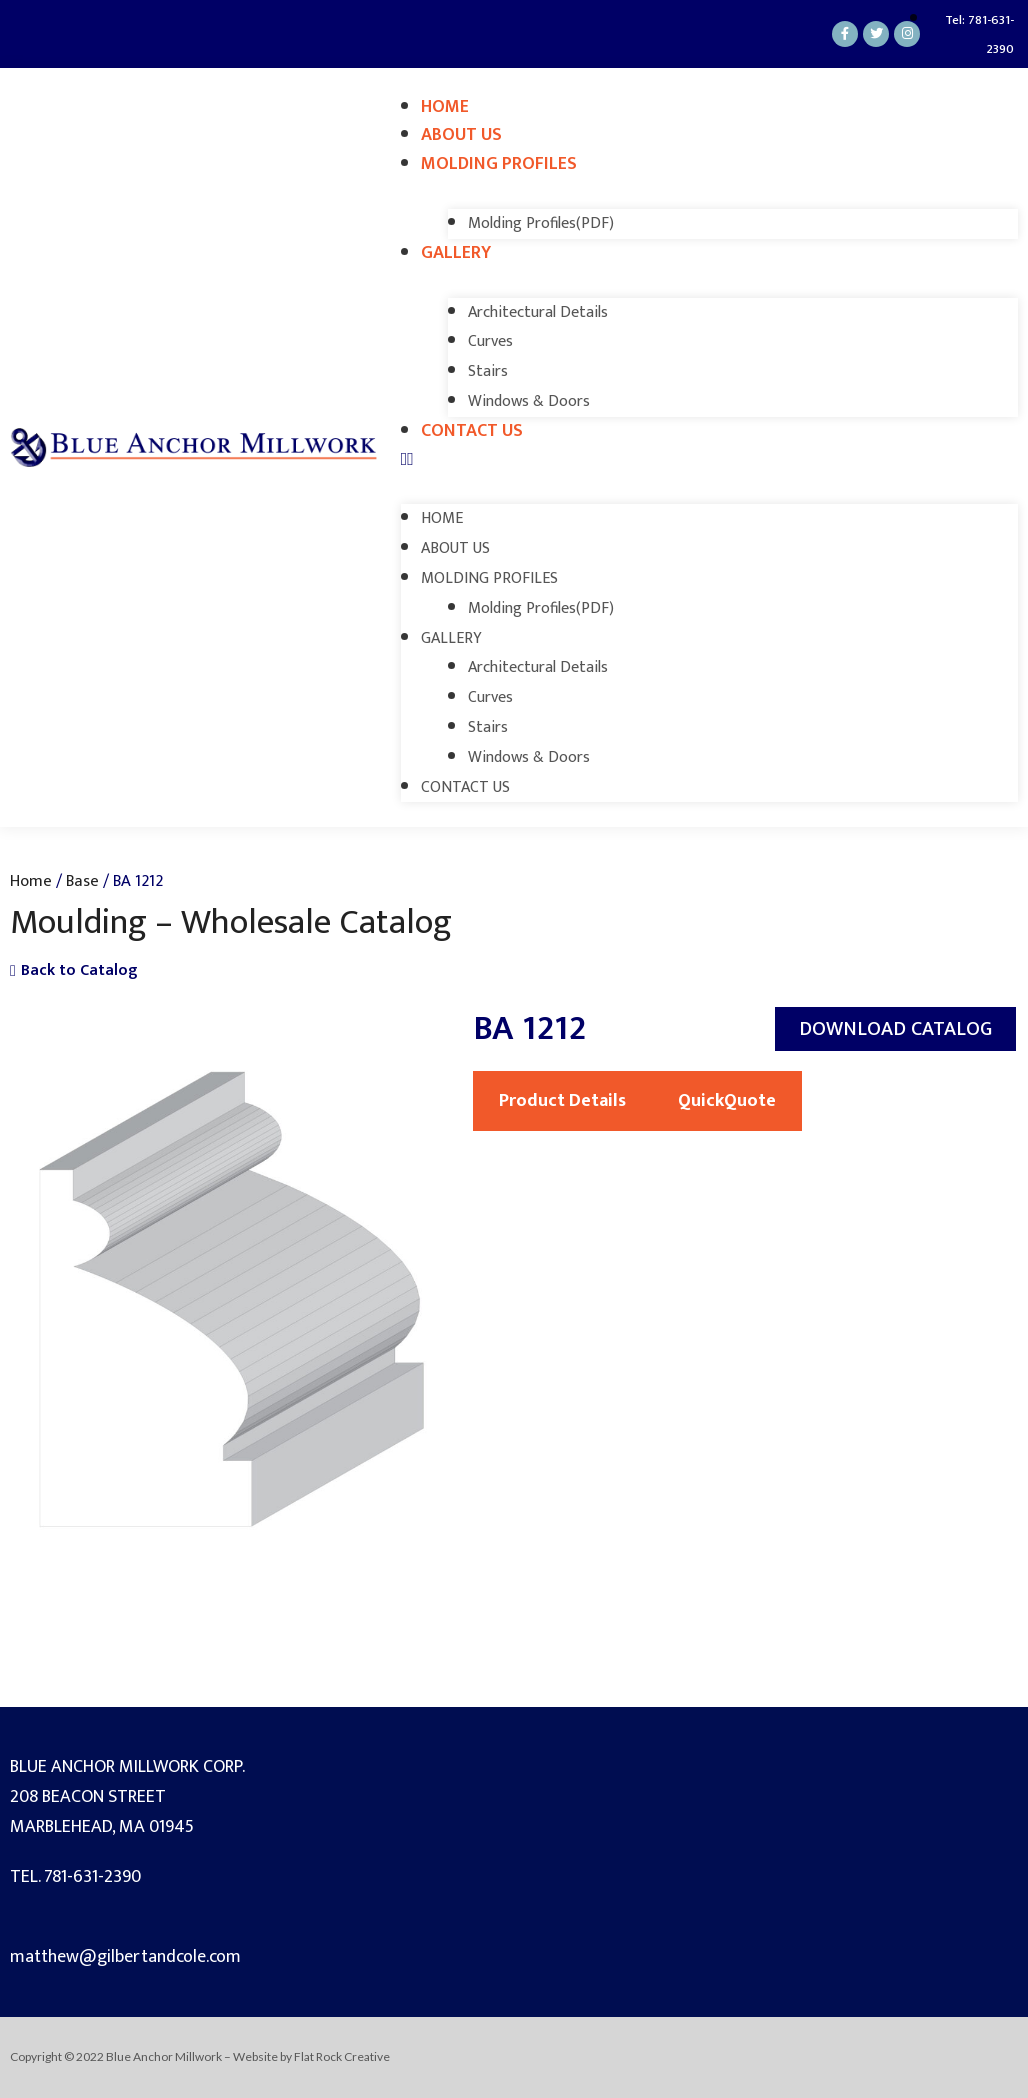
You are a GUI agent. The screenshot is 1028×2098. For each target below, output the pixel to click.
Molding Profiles (499, 164)
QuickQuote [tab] (727, 1101)
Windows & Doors (529, 401)
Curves (490, 341)
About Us (461, 135)
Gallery (456, 253)
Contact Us (472, 431)
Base (82, 881)
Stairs (488, 371)
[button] (709, 460)
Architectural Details (538, 312)
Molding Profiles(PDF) (541, 223)
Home (445, 107)
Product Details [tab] (562, 1101)
